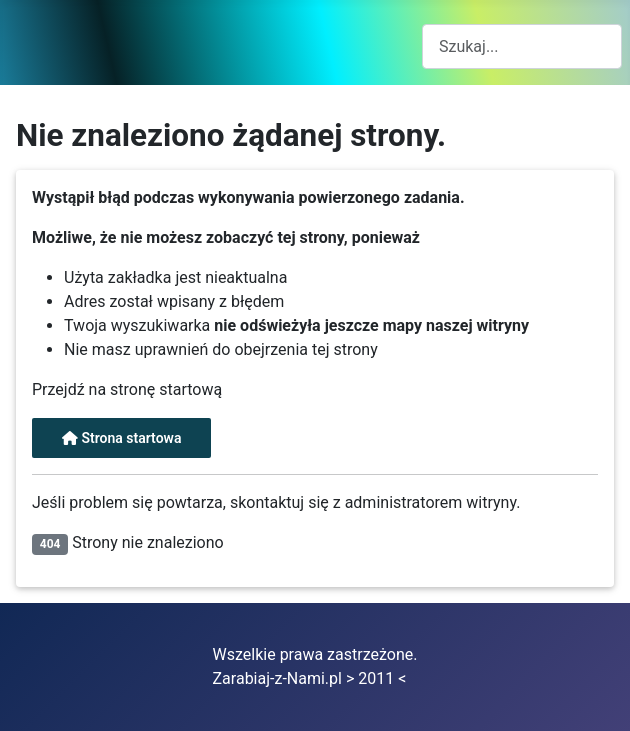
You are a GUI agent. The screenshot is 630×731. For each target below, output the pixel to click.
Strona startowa (121, 438)
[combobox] (522, 46)
